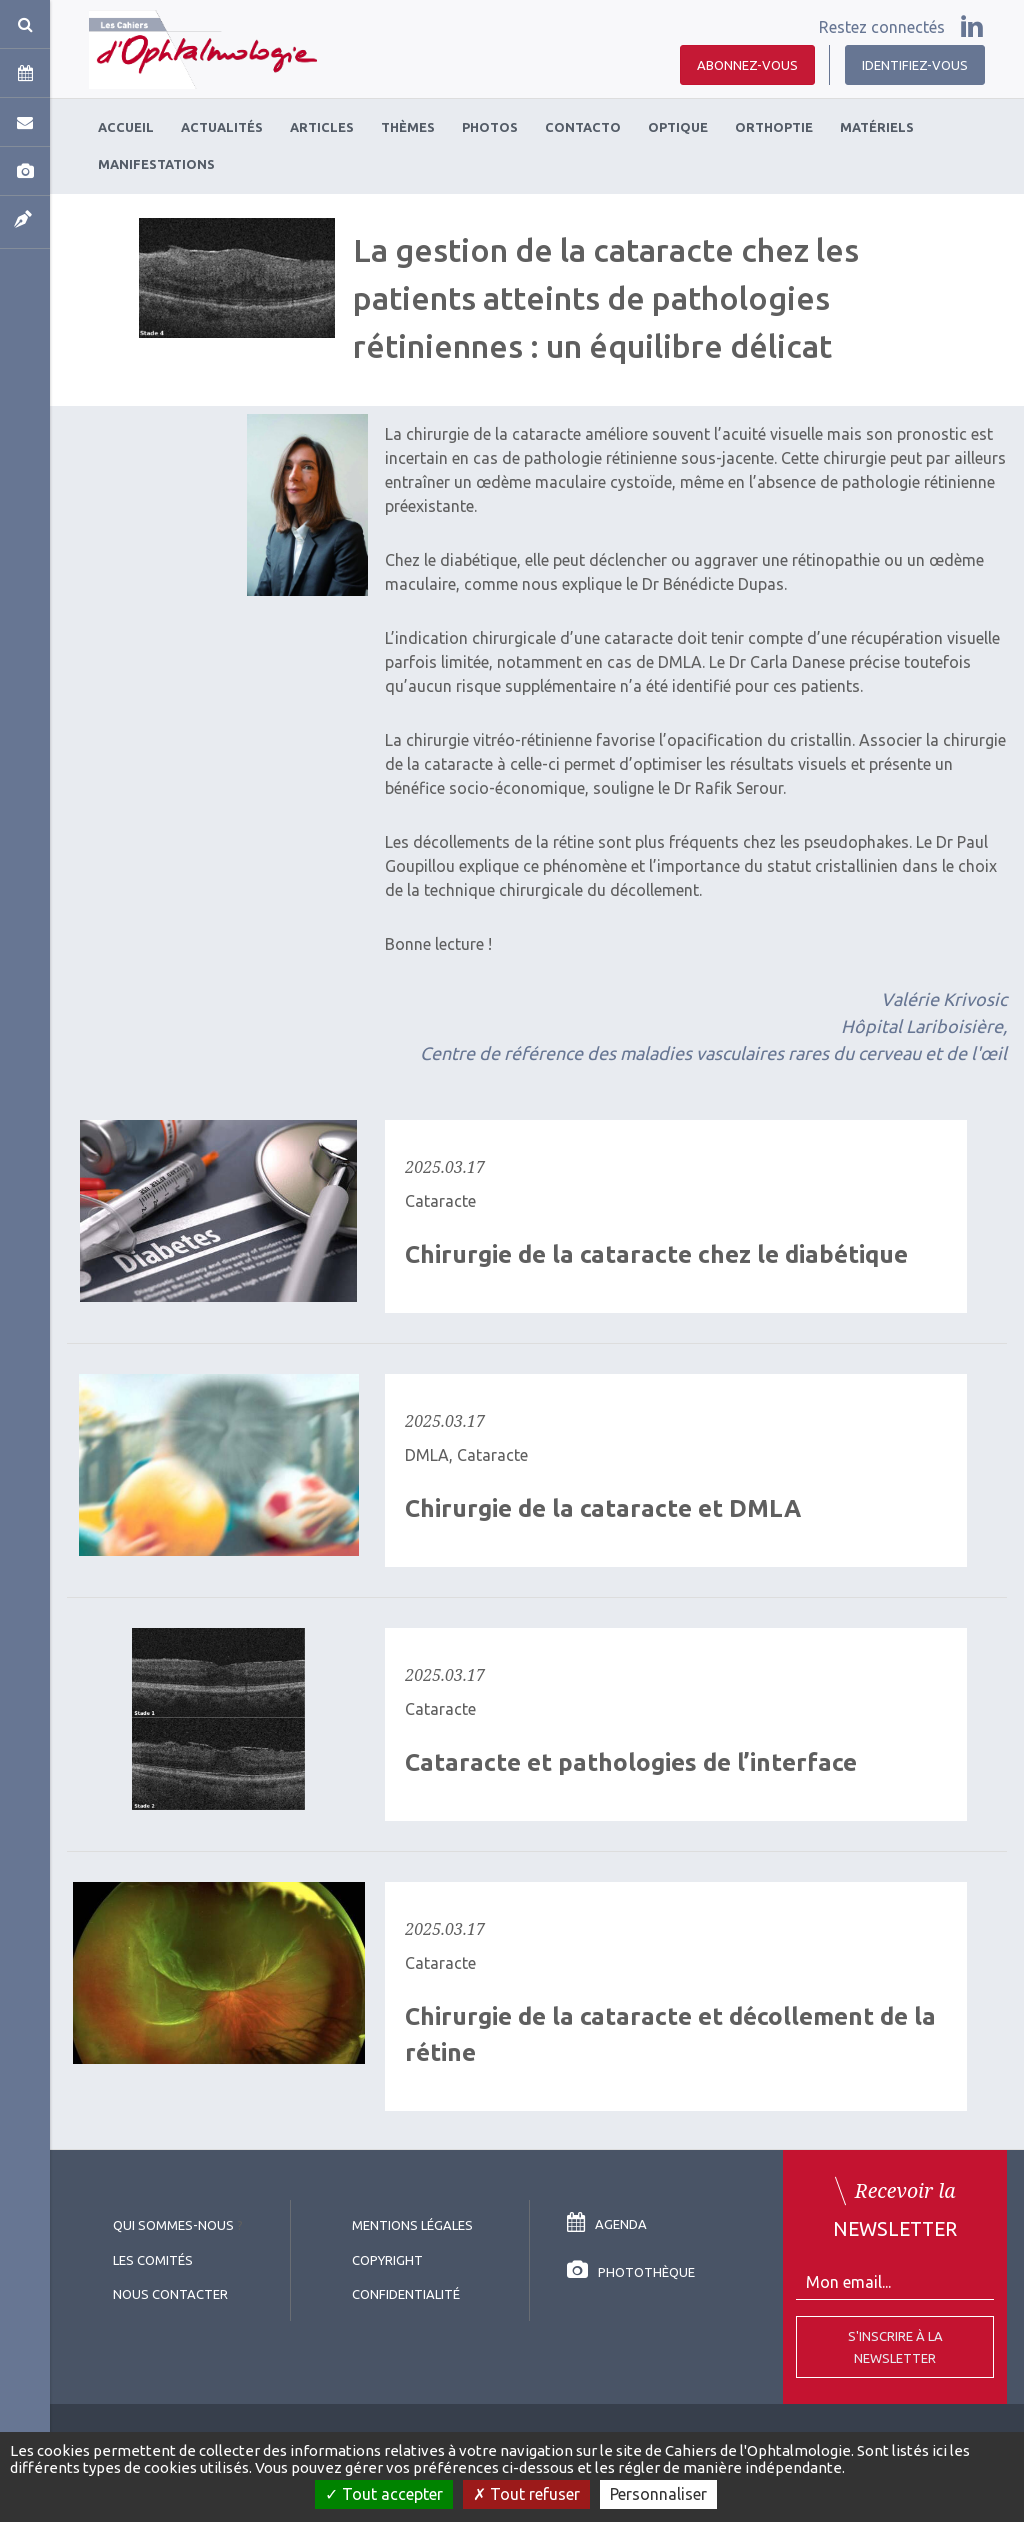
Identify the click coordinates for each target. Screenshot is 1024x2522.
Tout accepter (384, 2494)
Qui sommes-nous (173, 2225)
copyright (387, 2260)
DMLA (427, 1455)
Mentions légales (412, 2225)
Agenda (607, 2224)
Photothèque (631, 2272)
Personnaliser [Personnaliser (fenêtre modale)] (658, 2494)
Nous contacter (170, 2294)
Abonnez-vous (747, 65)
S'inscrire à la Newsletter (895, 2347)
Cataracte (440, 1201)
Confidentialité (406, 2294)
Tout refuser (526, 2494)
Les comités (153, 2260)
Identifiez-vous (915, 65)
